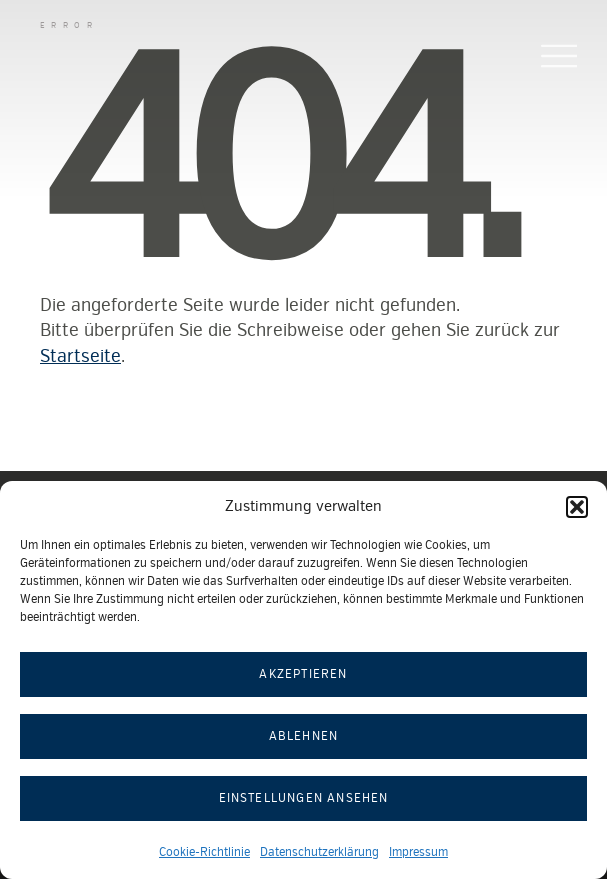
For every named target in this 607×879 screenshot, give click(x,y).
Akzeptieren (303, 674)
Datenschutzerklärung (319, 852)
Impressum (418, 852)
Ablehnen (304, 736)
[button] (577, 507)
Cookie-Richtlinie (204, 852)
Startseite (80, 356)
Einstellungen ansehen (304, 798)
